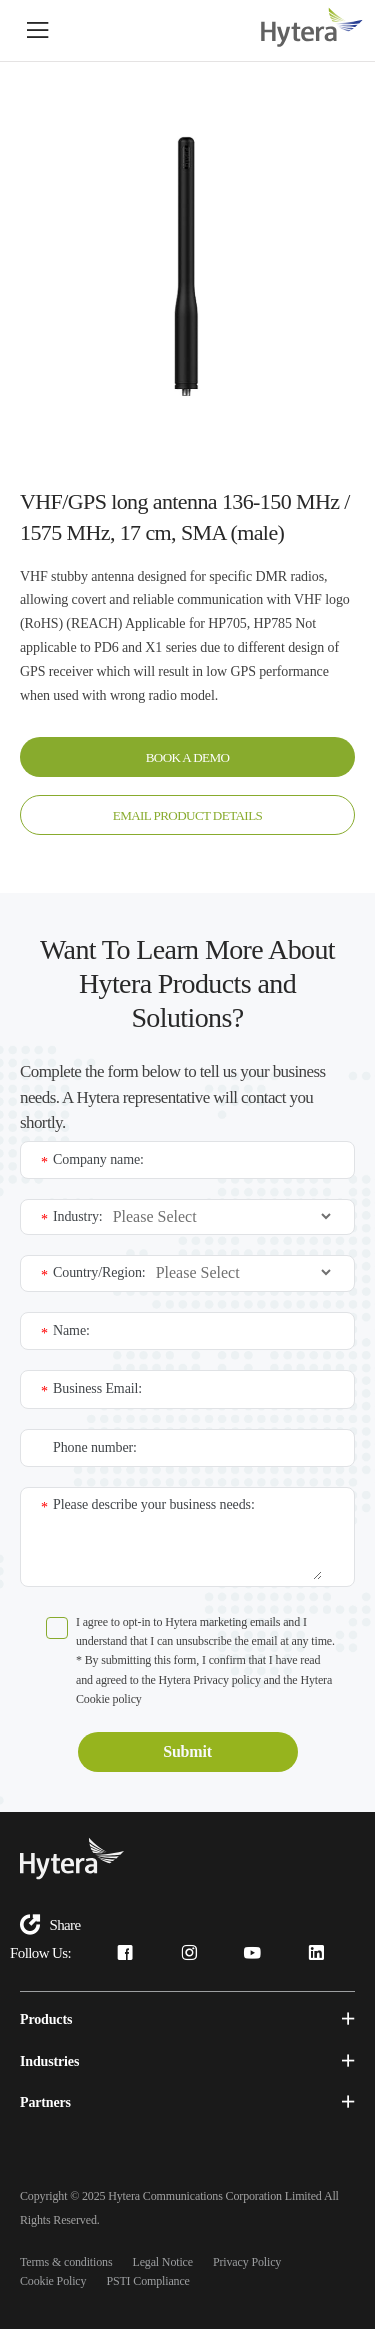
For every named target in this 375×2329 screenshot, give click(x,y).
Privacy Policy (247, 2260)
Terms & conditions (66, 2260)
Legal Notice (162, 2260)
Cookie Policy (53, 2279)
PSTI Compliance (147, 2279)
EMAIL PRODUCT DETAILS (188, 814)
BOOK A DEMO (187, 756)
